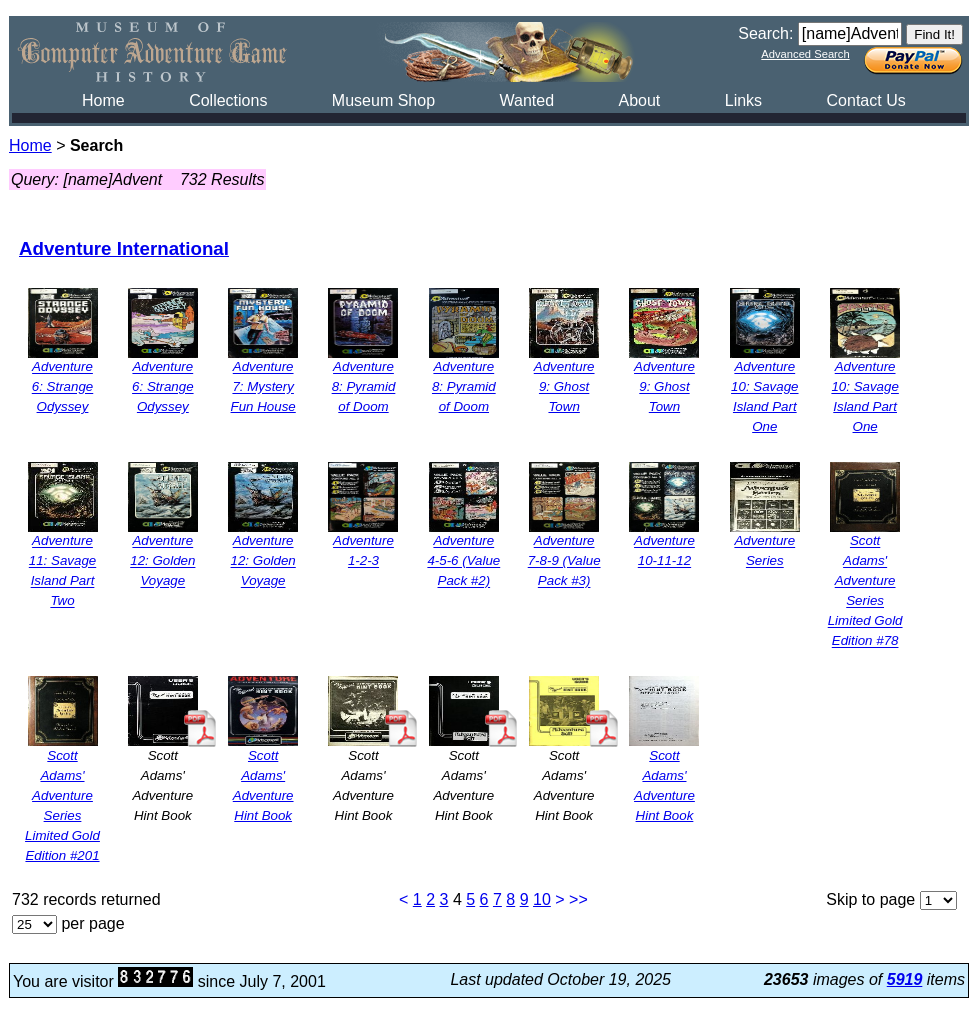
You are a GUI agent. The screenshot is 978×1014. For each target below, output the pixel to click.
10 (542, 899)
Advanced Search (805, 54)
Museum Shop (383, 100)
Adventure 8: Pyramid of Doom (364, 387)
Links (743, 100)
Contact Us (866, 100)
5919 (905, 979)
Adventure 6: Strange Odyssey (63, 387)
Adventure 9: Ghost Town (564, 387)
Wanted (526, 100)
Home (103, 100)
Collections (228, 100)
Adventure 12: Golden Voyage (162, 561)
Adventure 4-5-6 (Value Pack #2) (463, 561)
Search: (765, 33)
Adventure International (124, 248)
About (639, 100)
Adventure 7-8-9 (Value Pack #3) (564, 561)
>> (578, 899)
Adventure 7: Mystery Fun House (263, 387)
